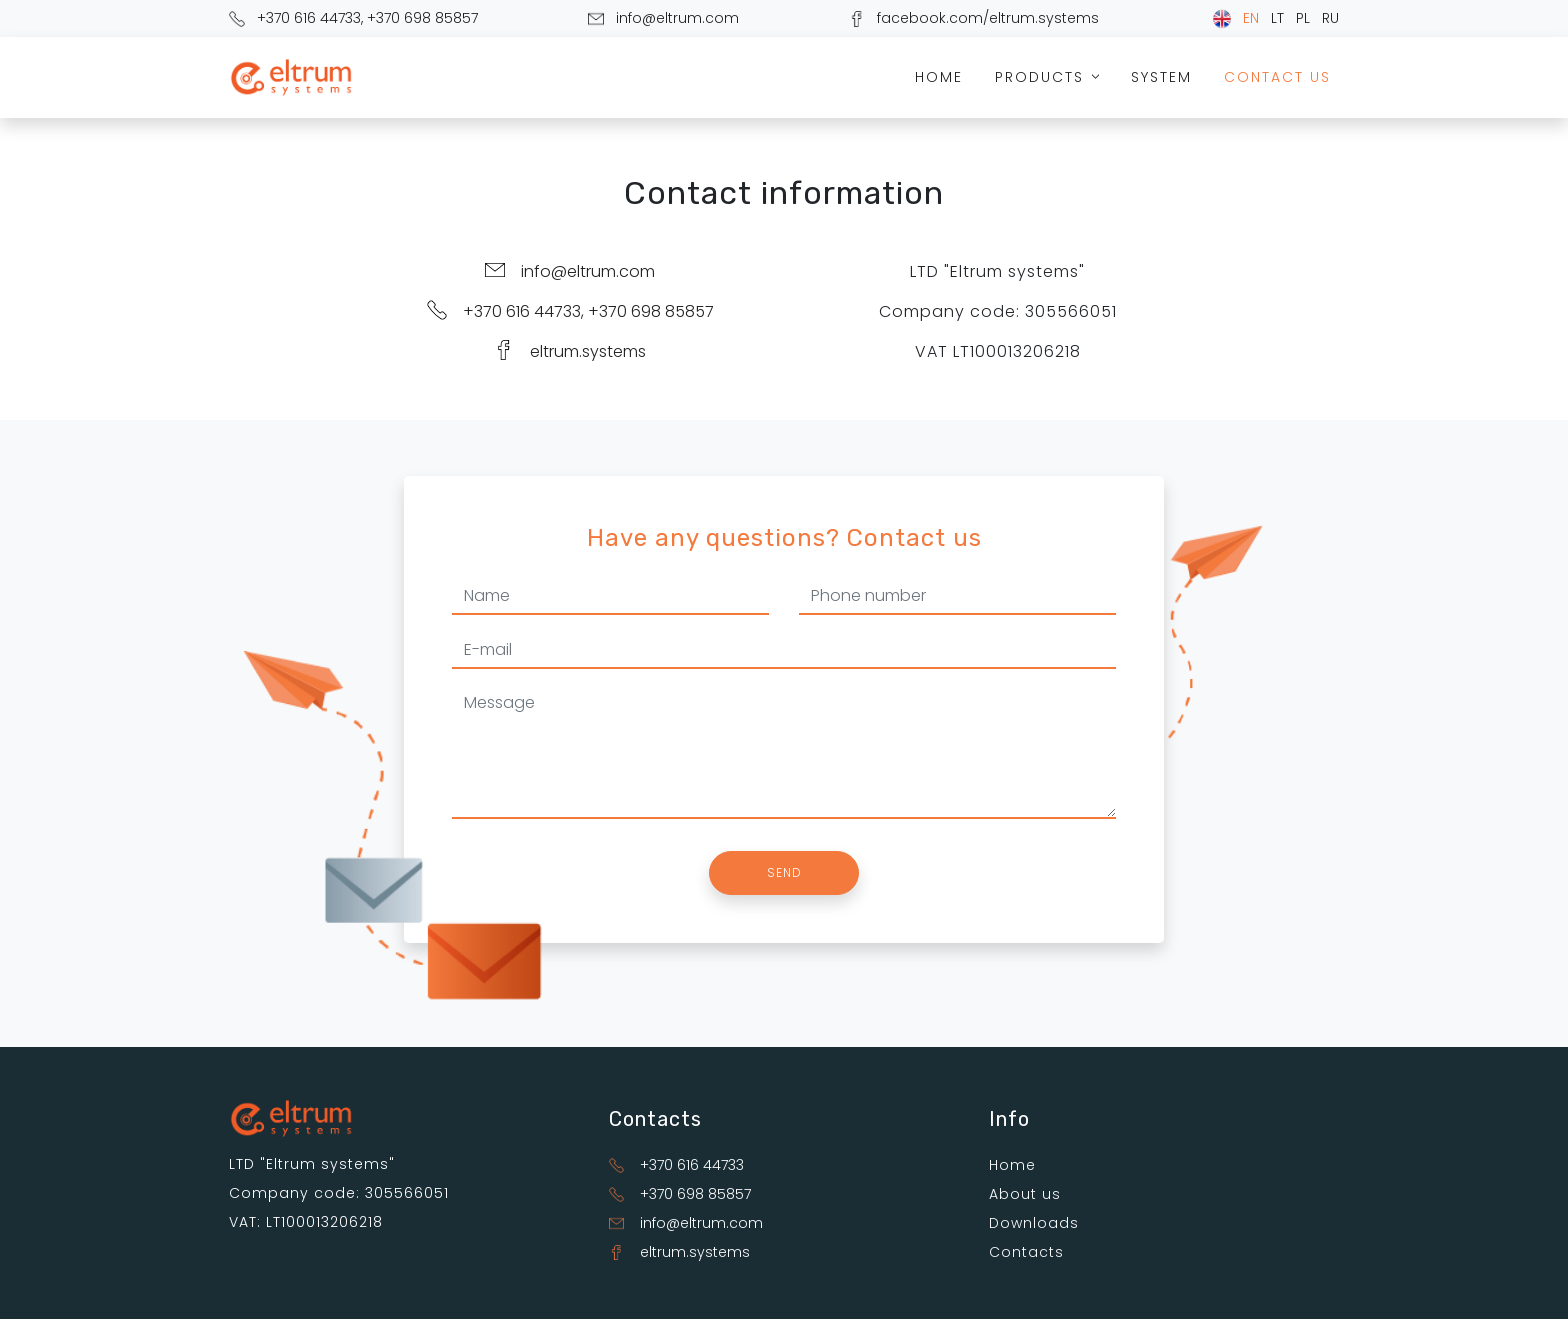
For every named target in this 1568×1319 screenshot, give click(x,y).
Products (1050, 77)
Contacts (1026, 1252)
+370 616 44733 (309, 18)
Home (939, 77)
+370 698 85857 (422, 18)
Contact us (1277, 77)
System (1161, 77)
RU (1330, 18)
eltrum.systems (588, 351)
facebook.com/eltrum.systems (988, 18)
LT (1277, 18)
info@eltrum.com (677, 18)
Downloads (1034, 1223)
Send (784, 872)
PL (1303, 18)
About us (1025, 1194)
